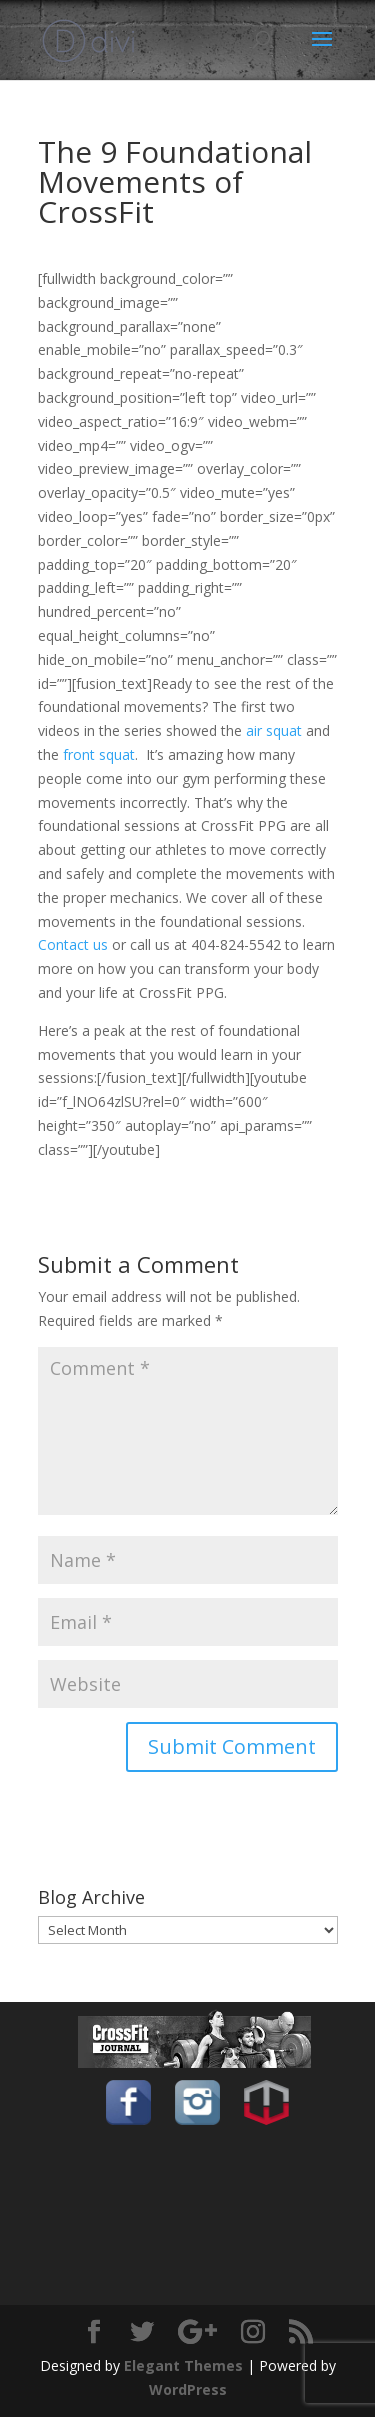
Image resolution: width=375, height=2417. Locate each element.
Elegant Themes (183, 2365)
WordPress (188, 2389)
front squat (99, 754)
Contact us (73, 944)
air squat (274, 730)
